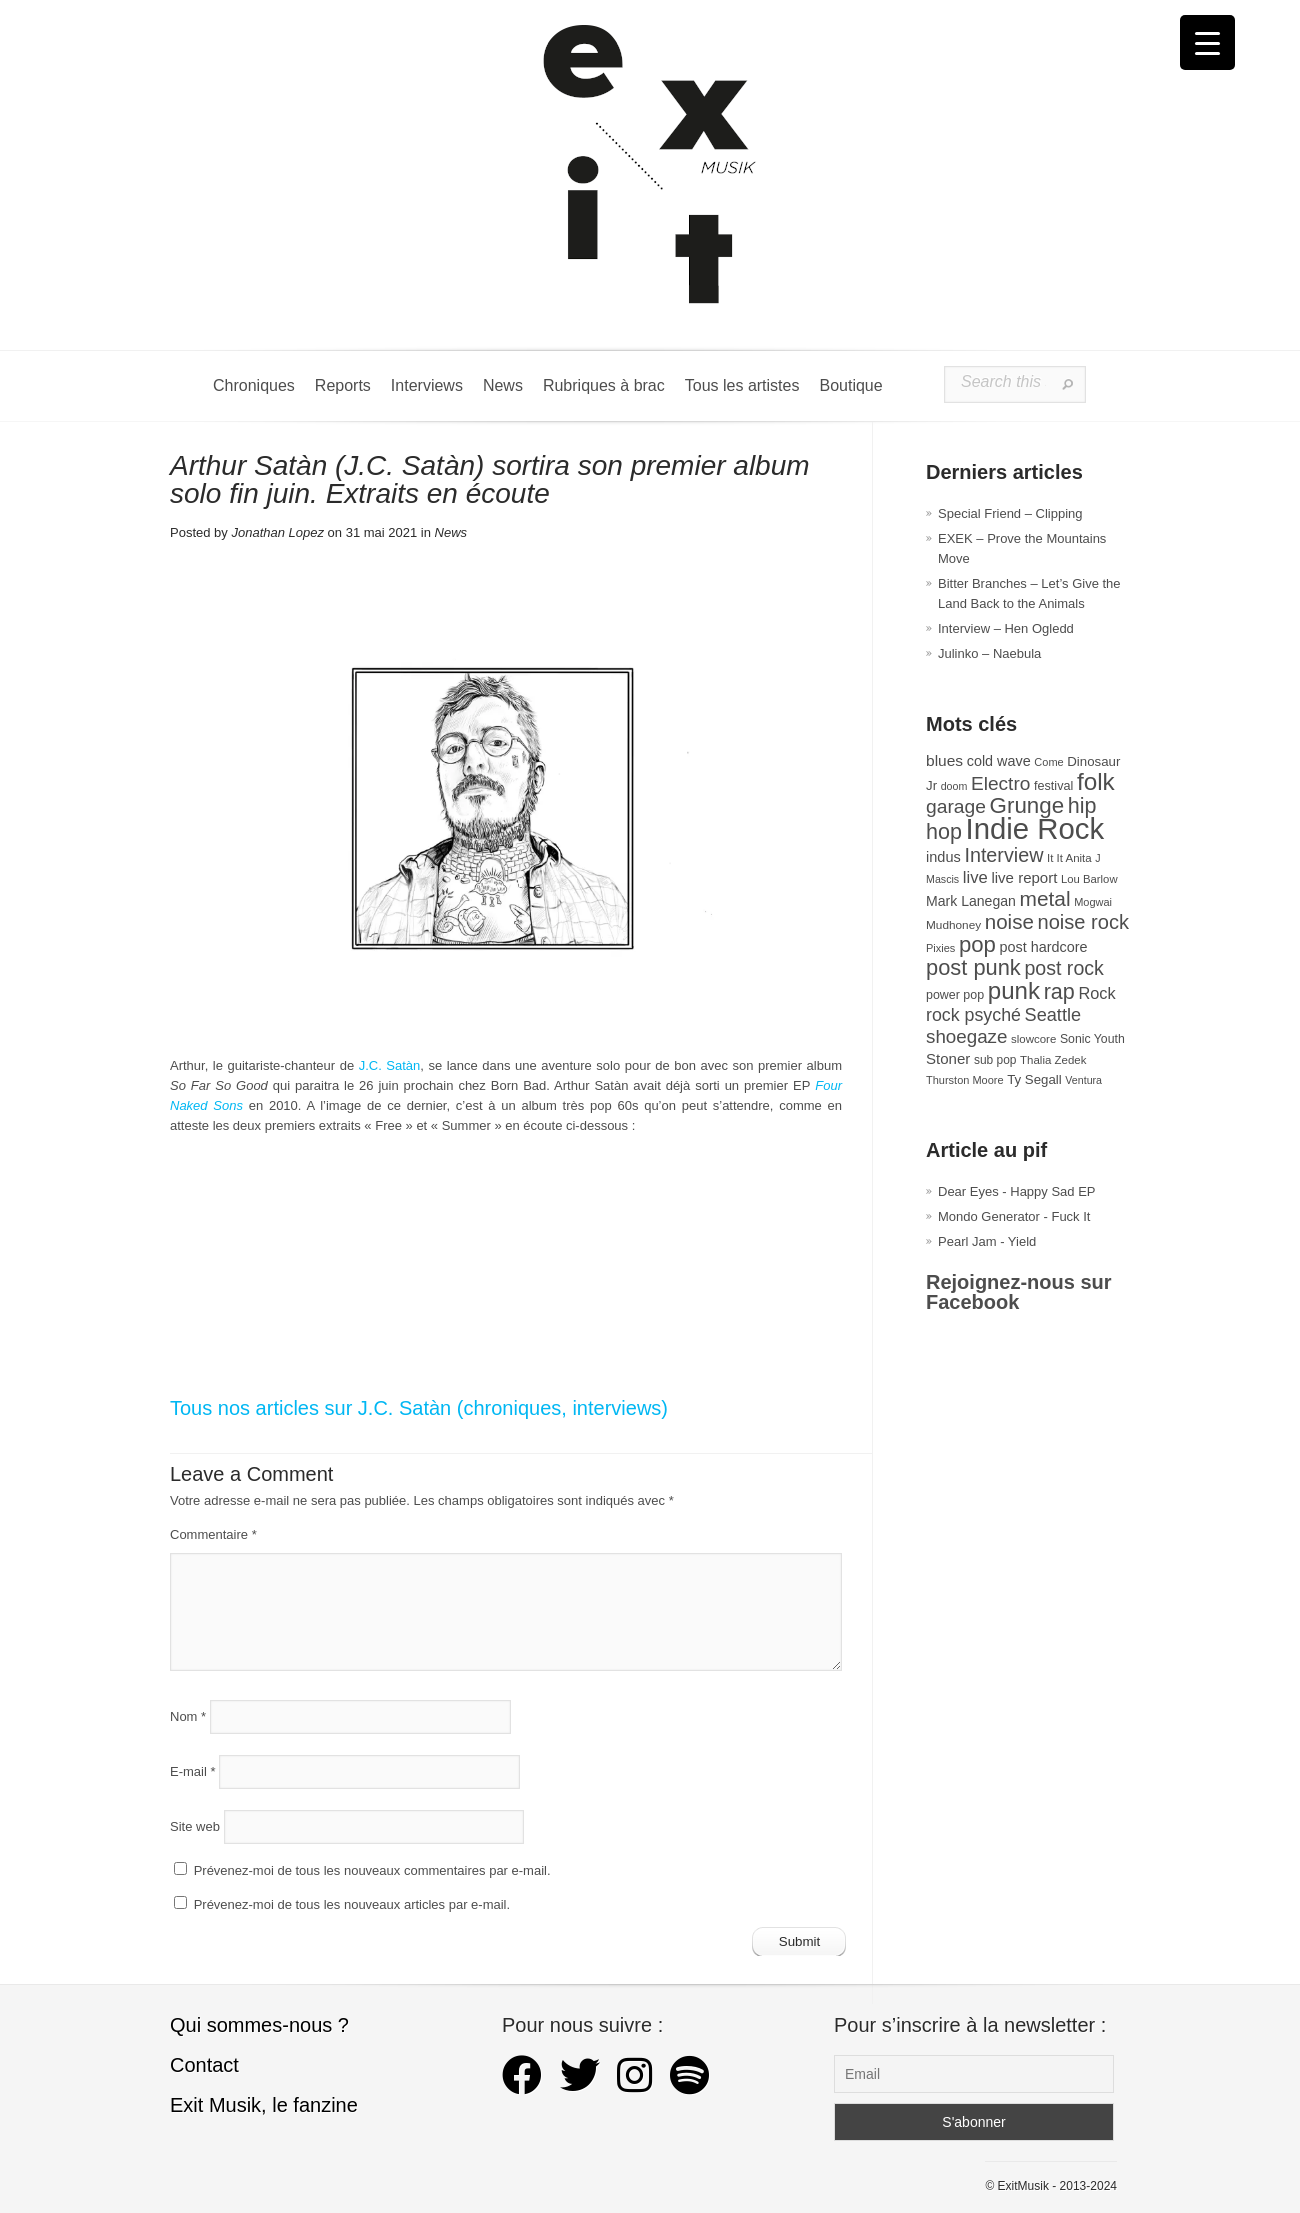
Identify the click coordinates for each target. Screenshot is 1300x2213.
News (503, 385)
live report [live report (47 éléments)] (1024, 877)
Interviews (427, 385)
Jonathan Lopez (277, 532)
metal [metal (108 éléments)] (1045, 898)
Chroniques (254, 385)
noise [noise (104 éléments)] (1009, 921)
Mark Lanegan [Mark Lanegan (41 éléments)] (971, 901)
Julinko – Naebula (989, 653)
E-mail (193, 1771)
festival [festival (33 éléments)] (1053, 786)
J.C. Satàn (390, 1065)
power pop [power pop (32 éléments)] (955, 995)
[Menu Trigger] (1207, 42)
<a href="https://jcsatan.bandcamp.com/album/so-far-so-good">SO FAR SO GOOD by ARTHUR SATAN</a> (506, 1206)
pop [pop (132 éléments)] (977, 944)
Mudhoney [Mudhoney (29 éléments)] (953, 925)
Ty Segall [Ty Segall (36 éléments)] (1034, 1079)
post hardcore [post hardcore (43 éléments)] (1044, 947)
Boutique (850, 385)
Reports (343, 385)
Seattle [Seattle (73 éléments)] (1053, 1015)
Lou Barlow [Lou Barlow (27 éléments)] (1089, 879)
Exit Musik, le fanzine (264, 2105)
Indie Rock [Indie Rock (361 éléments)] (1035, 828)
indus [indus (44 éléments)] (943, 857)
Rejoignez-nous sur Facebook (1019, 1292)
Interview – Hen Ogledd (1006, 628)
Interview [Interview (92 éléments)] (1003, 855)
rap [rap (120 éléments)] (1059, 992)
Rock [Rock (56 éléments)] (1096, 993)
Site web (195, 1826)
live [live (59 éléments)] (975, 877)
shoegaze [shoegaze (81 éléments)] (966, 1036)
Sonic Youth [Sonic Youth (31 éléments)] (1092, 1039)
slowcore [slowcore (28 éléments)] (1033, 1039)
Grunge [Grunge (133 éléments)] (1027, 805)
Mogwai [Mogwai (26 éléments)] (1093, 902)
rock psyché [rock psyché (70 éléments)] (973, 1015)
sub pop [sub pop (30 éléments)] (995, 1060)
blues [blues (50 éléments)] (944, 760)
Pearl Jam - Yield (987, 1241)
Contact (204, 2065)
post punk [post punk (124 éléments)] (973, 967)
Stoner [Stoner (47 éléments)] (948, 1058)
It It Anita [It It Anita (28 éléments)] (1069, 858)
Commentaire (213, 1534)
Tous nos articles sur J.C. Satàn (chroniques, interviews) (419, 1408)
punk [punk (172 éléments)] (1014, 990)
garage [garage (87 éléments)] (956, 806)
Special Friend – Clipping (1010, 513)
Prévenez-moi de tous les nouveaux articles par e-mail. (352, 1904)
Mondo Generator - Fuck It (1014, 1216)
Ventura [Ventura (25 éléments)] (1083, 1080)
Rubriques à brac (604, 385)
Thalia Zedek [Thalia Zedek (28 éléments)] (1053, 1060)
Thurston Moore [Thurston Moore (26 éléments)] (965, 1080)
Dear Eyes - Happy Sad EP (1017, 1191)
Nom (188, 1716)
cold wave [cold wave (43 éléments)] (999, 761)
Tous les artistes (742, 385)
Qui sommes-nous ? (259, 2025)
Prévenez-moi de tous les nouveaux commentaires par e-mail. (372, 1870)
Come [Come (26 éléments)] (1048, 762)
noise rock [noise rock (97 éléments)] (1083, 922)
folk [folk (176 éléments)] (1096, 781)
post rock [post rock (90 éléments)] (1063, 968)
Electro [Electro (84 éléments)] (1000, 783)
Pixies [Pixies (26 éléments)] (940, 948)
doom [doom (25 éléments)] (954, 786)
